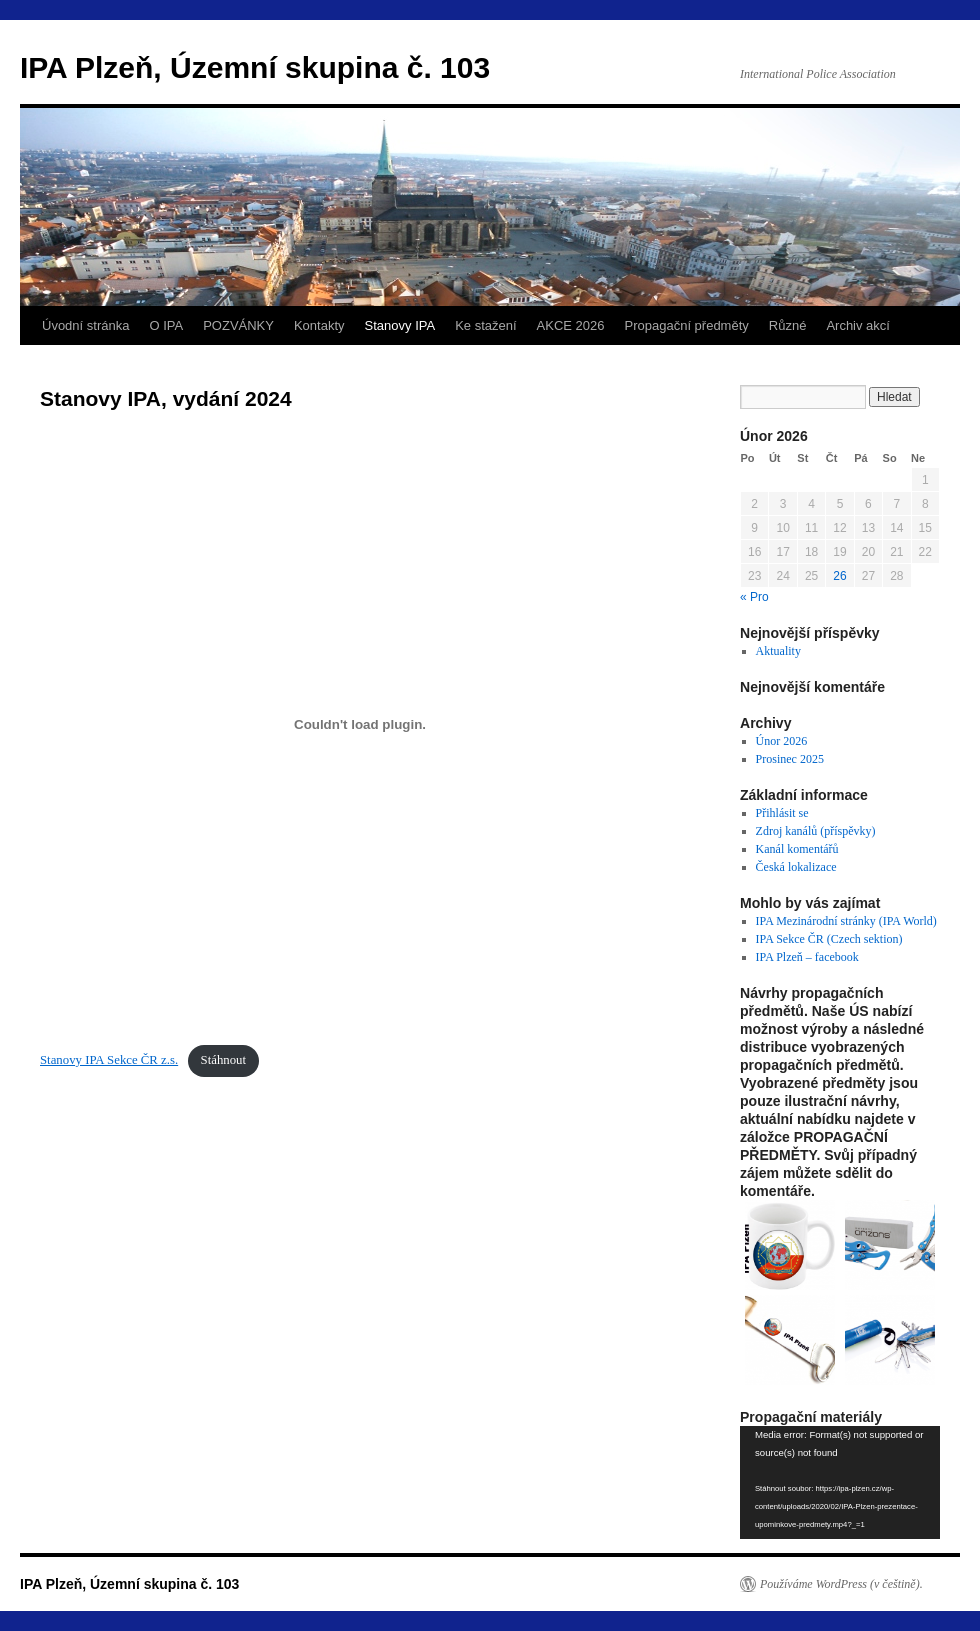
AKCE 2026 (571, 325)
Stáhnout (224, 1060)
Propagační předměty (687, 325)
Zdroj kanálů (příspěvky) (816, 831)
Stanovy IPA (400, 325)
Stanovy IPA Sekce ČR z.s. (109, 1060)
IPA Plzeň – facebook (807, 957)
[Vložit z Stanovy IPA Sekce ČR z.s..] (360, 724)
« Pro (754, 597)
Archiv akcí (858, 325)
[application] (840, 1482)
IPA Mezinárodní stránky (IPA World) (846, 921)
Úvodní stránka (85, 325)
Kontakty (319, 325)
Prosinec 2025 (790, 759)
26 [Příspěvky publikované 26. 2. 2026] (839, 576)
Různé (788, 325)
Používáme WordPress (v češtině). (841, 1584)
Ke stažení (485, 325)
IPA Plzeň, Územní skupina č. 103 (255, 67)
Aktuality (778, 651)
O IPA (166, 325)
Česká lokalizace (796, 867)
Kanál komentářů (797, 849)
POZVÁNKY (238, 325)
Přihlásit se (782, 813)
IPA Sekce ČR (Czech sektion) (829, 939)
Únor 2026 (782, 741)
